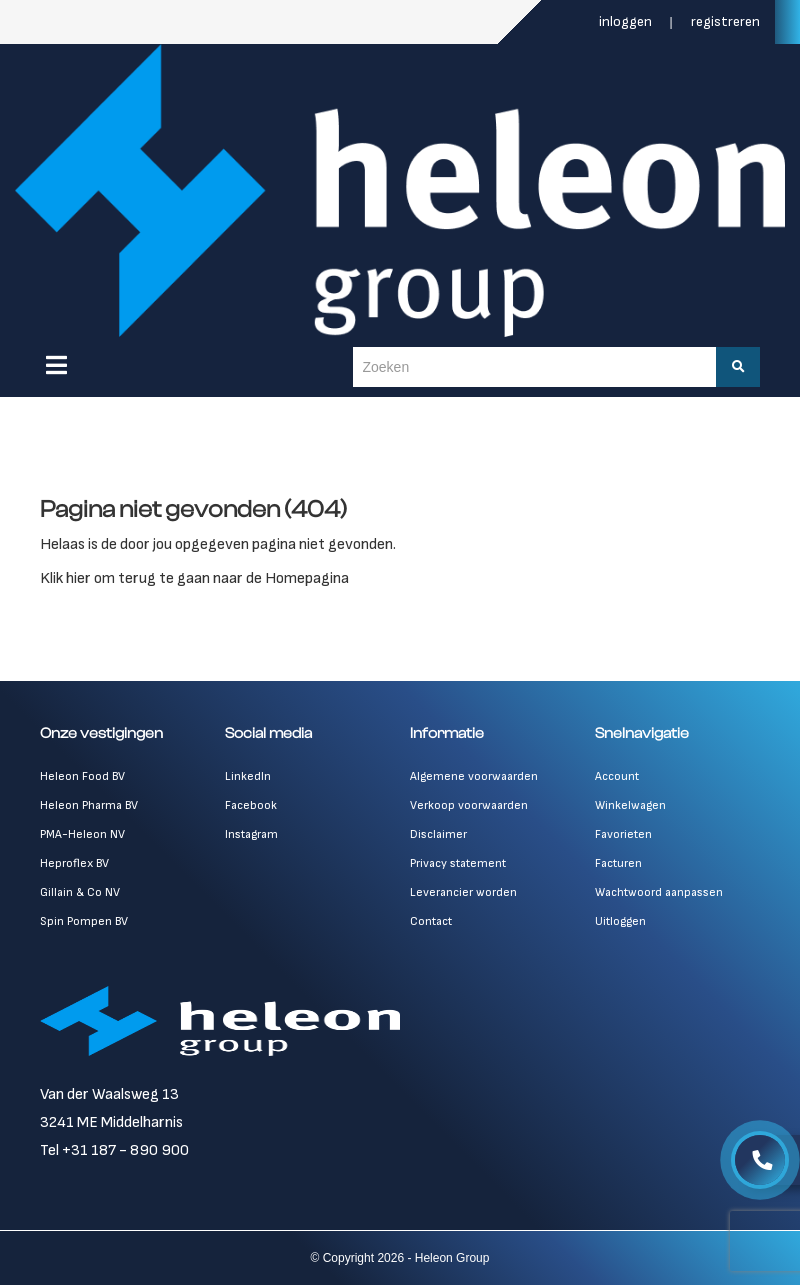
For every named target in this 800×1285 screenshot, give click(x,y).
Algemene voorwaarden (474, 776)
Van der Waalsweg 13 (109, 1094)
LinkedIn (248, 776)
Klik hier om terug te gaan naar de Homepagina (194, 578)
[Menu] (56, 365)
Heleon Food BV (82, 776)
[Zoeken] (738, 367)
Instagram (251, 834)
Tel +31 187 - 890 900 (114, 1150)
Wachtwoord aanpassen (659, 892)
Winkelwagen (630, 805)
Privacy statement (458, 863)
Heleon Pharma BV (89, 805)
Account (617, 776)
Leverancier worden (463, 892)
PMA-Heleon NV (82, 834)
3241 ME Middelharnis (111, 1122)
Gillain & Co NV (80, 892)
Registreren (725, 21)
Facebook (251, 805)
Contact (431, 921)
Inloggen (627, 21)
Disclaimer (438, 834)
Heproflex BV (74, 863)
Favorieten (623, 834)
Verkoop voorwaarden (469, 805)
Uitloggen (620, 921)
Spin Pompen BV (84, 921)
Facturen (618, 863)
